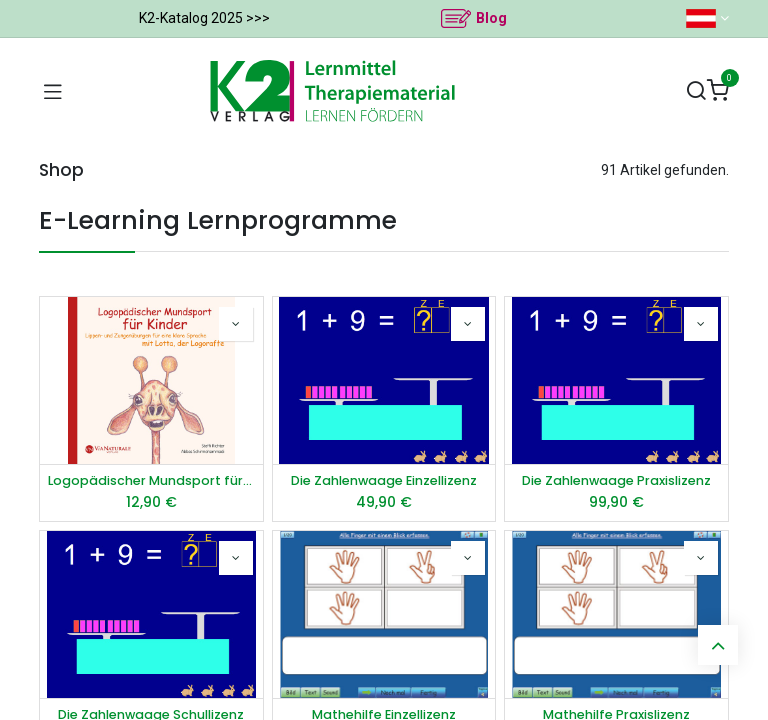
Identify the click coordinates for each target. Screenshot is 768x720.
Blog (491, 18)
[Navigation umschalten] (53, 91)
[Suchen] (696, 91)
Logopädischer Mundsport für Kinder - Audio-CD (151, 480)
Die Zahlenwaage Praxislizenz (616, 480)
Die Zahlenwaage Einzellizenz (384, 480)
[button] (236, 324)
